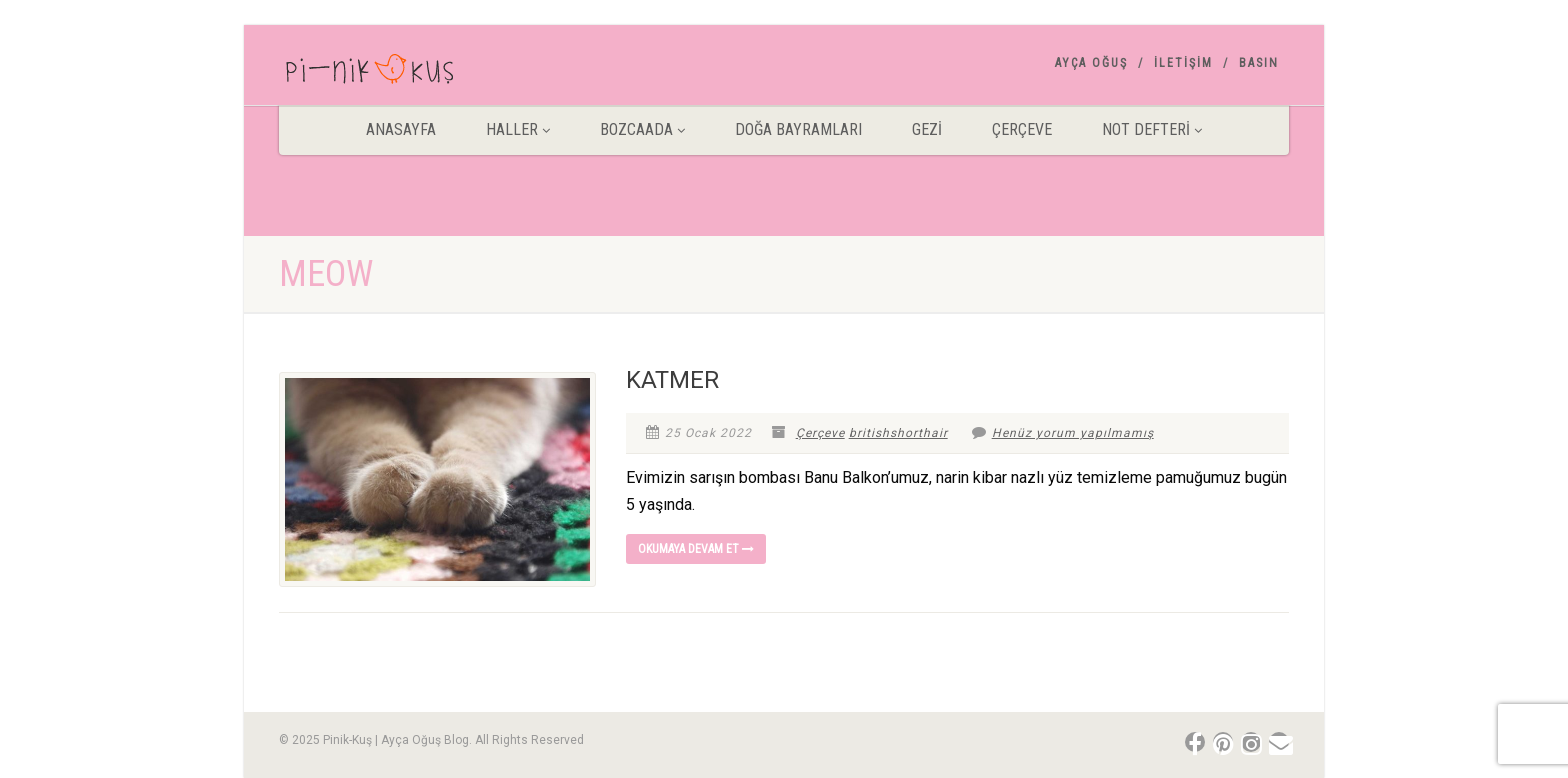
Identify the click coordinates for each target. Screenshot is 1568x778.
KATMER (672, 380)
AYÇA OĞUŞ (1091, 63)
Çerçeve (1022, 129)
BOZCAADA (642, 129)
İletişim (1183, 63)
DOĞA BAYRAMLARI (798, 129)
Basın (1259, 63)
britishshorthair (898, 433)
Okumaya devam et (696, 549)
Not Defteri (1152, 129)
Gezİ (927, 129)
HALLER (518, 129)
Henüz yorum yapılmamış (1063, 433)
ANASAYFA (401, 129)
